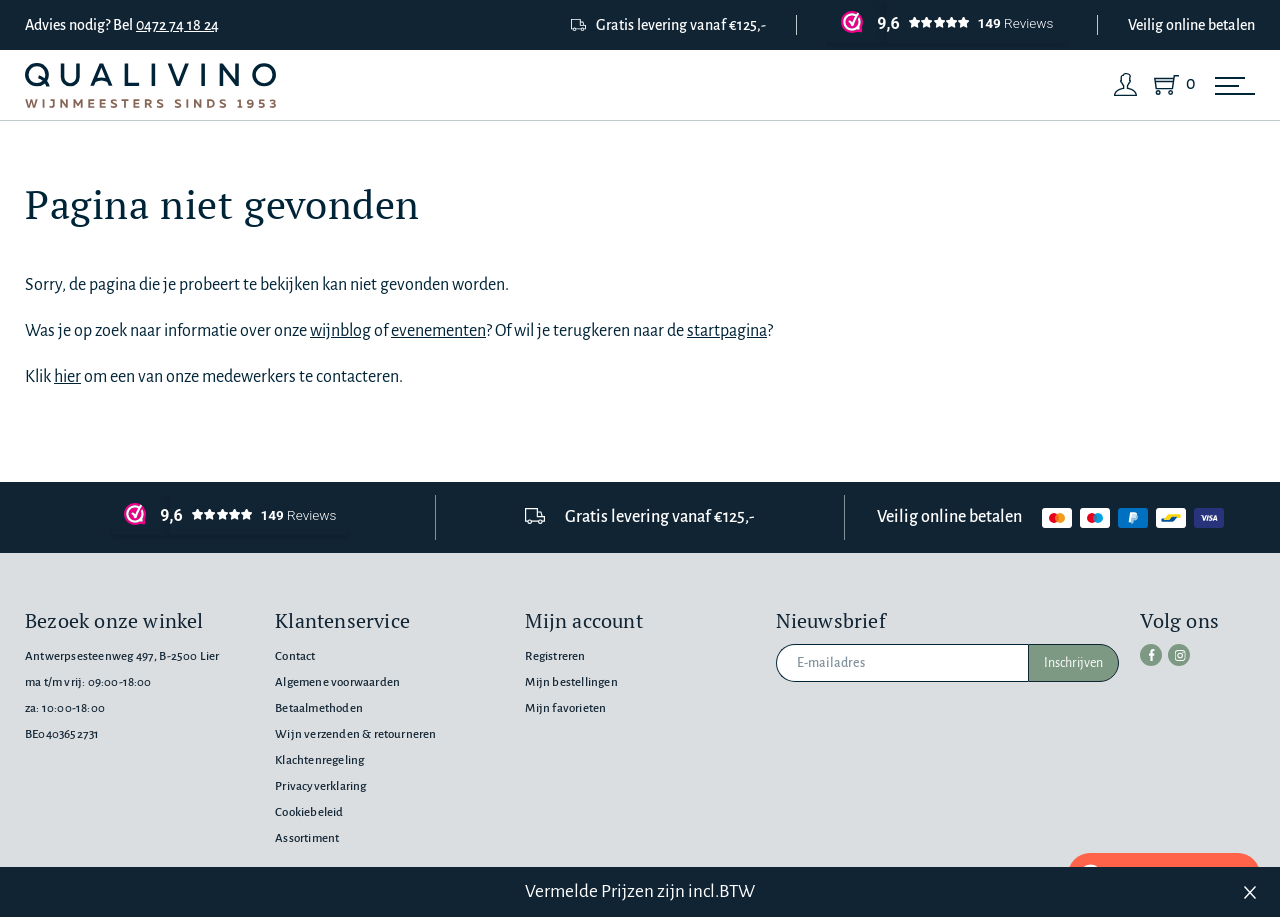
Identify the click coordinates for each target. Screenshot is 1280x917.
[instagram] (1179, 655)
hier (67, 377)
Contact (295, 656)
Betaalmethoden (319, 708)
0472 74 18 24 (177, 25)
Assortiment (307, 838)
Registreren (555, 656)
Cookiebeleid (309, 812)
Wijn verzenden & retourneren (355, 734)
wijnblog (340, 331)
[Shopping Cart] (1170, 85)
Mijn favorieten (565, 708)
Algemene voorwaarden (337, 682)
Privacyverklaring (320, 786)
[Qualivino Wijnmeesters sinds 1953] (150, 85)
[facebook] (1151, 655)
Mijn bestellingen (571, 682)
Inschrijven (1073, 663)
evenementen (438, 331)
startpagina (727, 331)
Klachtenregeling (319, 760)
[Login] (1126, 85)
